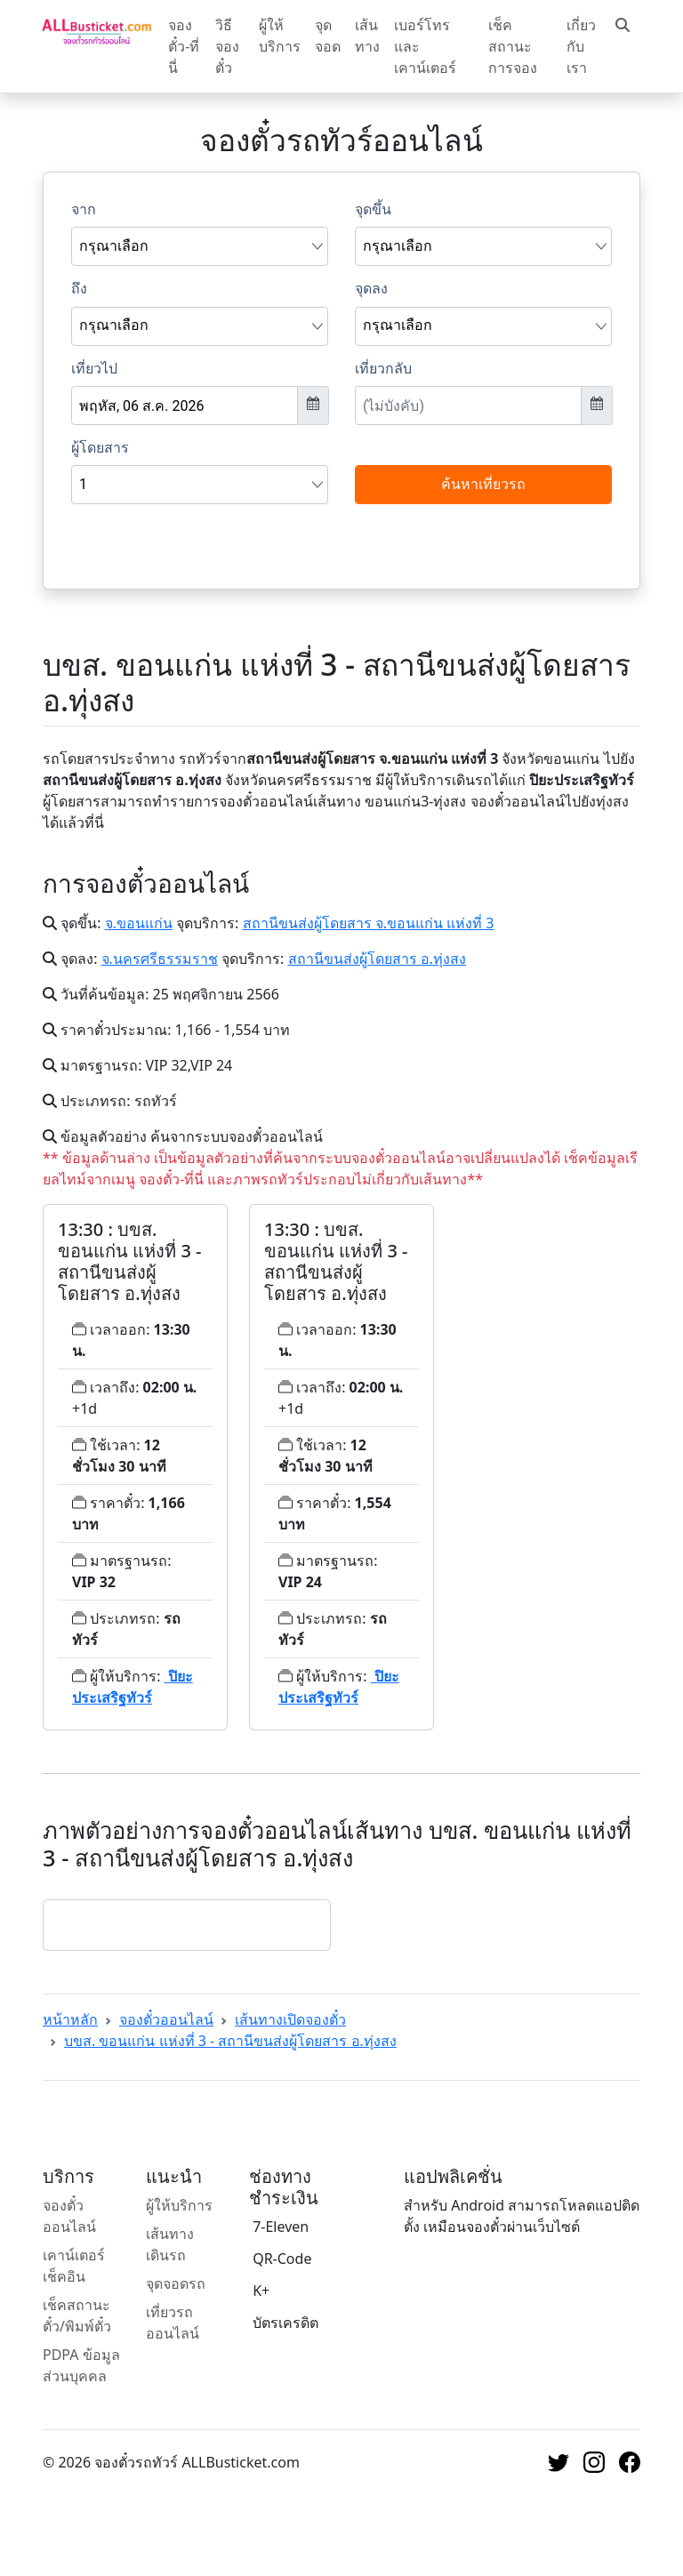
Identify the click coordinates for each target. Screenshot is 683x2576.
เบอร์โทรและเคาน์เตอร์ (425, 46)
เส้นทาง (367, 35)
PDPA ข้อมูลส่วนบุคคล (81, 2365)
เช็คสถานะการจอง (512, 46)
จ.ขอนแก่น (139, 923)
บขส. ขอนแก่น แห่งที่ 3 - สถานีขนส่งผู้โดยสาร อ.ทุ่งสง (230, 2040)
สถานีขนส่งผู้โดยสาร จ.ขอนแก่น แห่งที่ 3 (368, 923)
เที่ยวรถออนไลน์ (172, 2322)
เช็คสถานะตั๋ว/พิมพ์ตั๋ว (77, 2315)
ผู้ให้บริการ (280, 35)
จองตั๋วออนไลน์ (166, 2019)
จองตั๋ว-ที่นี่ (183, 46)
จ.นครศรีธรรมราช (159, 958)
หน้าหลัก (70, 2019)
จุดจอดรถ (175, 2283)
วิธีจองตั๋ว (227, 46)
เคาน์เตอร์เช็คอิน (74, 2265)
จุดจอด (328, 35)
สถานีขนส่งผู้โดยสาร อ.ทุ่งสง (377, 958)
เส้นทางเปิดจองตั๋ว (290, 2019)
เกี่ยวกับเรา (581, 46)
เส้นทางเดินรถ (170, 2244)
